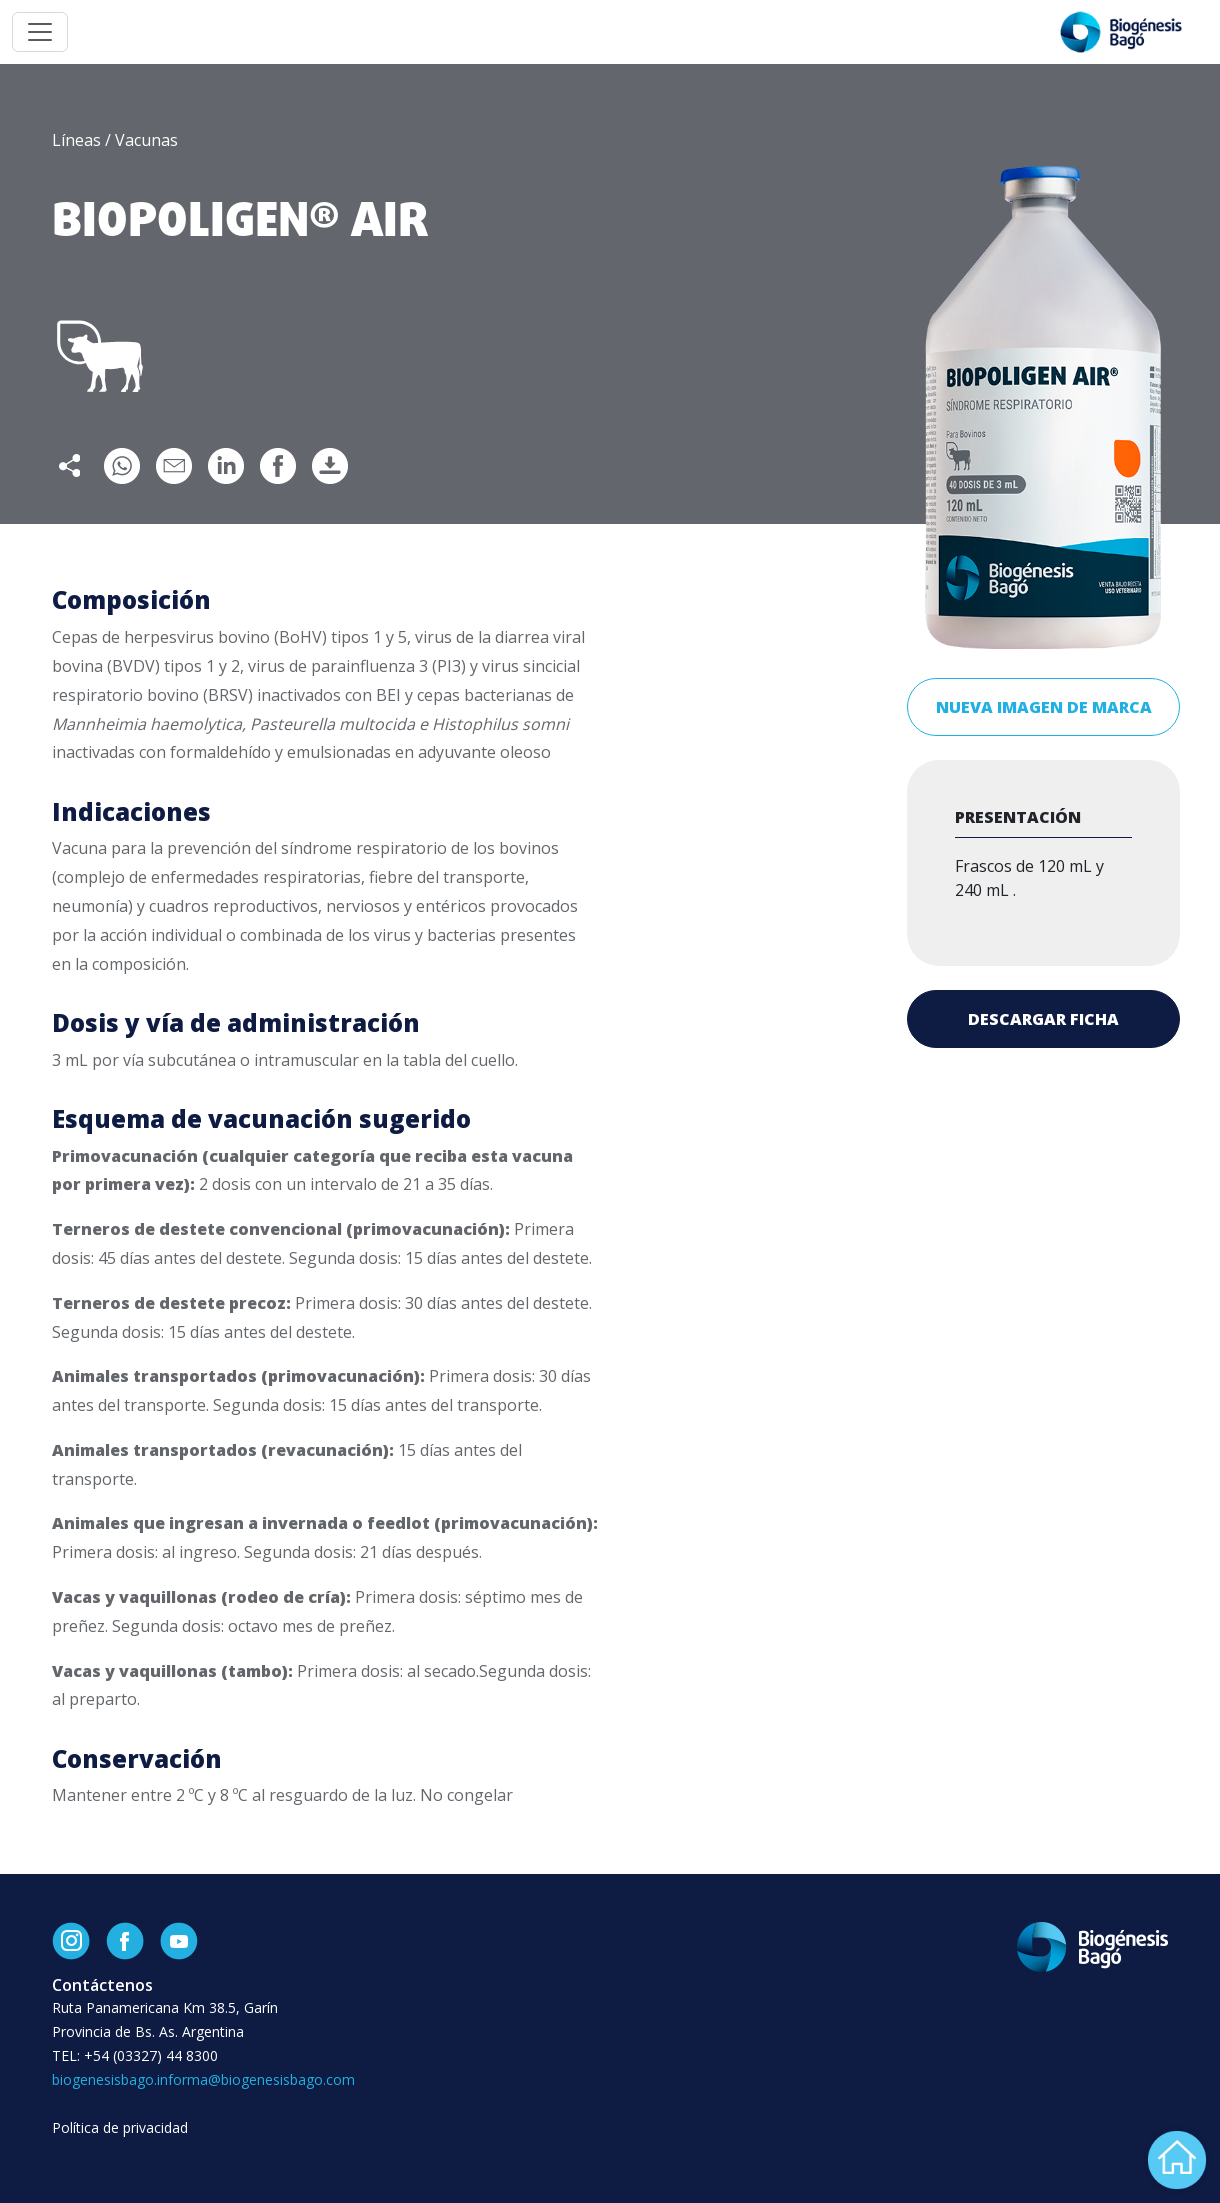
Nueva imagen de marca (1044, 707)
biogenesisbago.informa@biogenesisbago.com (203, 2079)
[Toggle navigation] (40, 32)
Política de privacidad (120, 2127)
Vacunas (146, 140)
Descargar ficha (1043, 1019)
